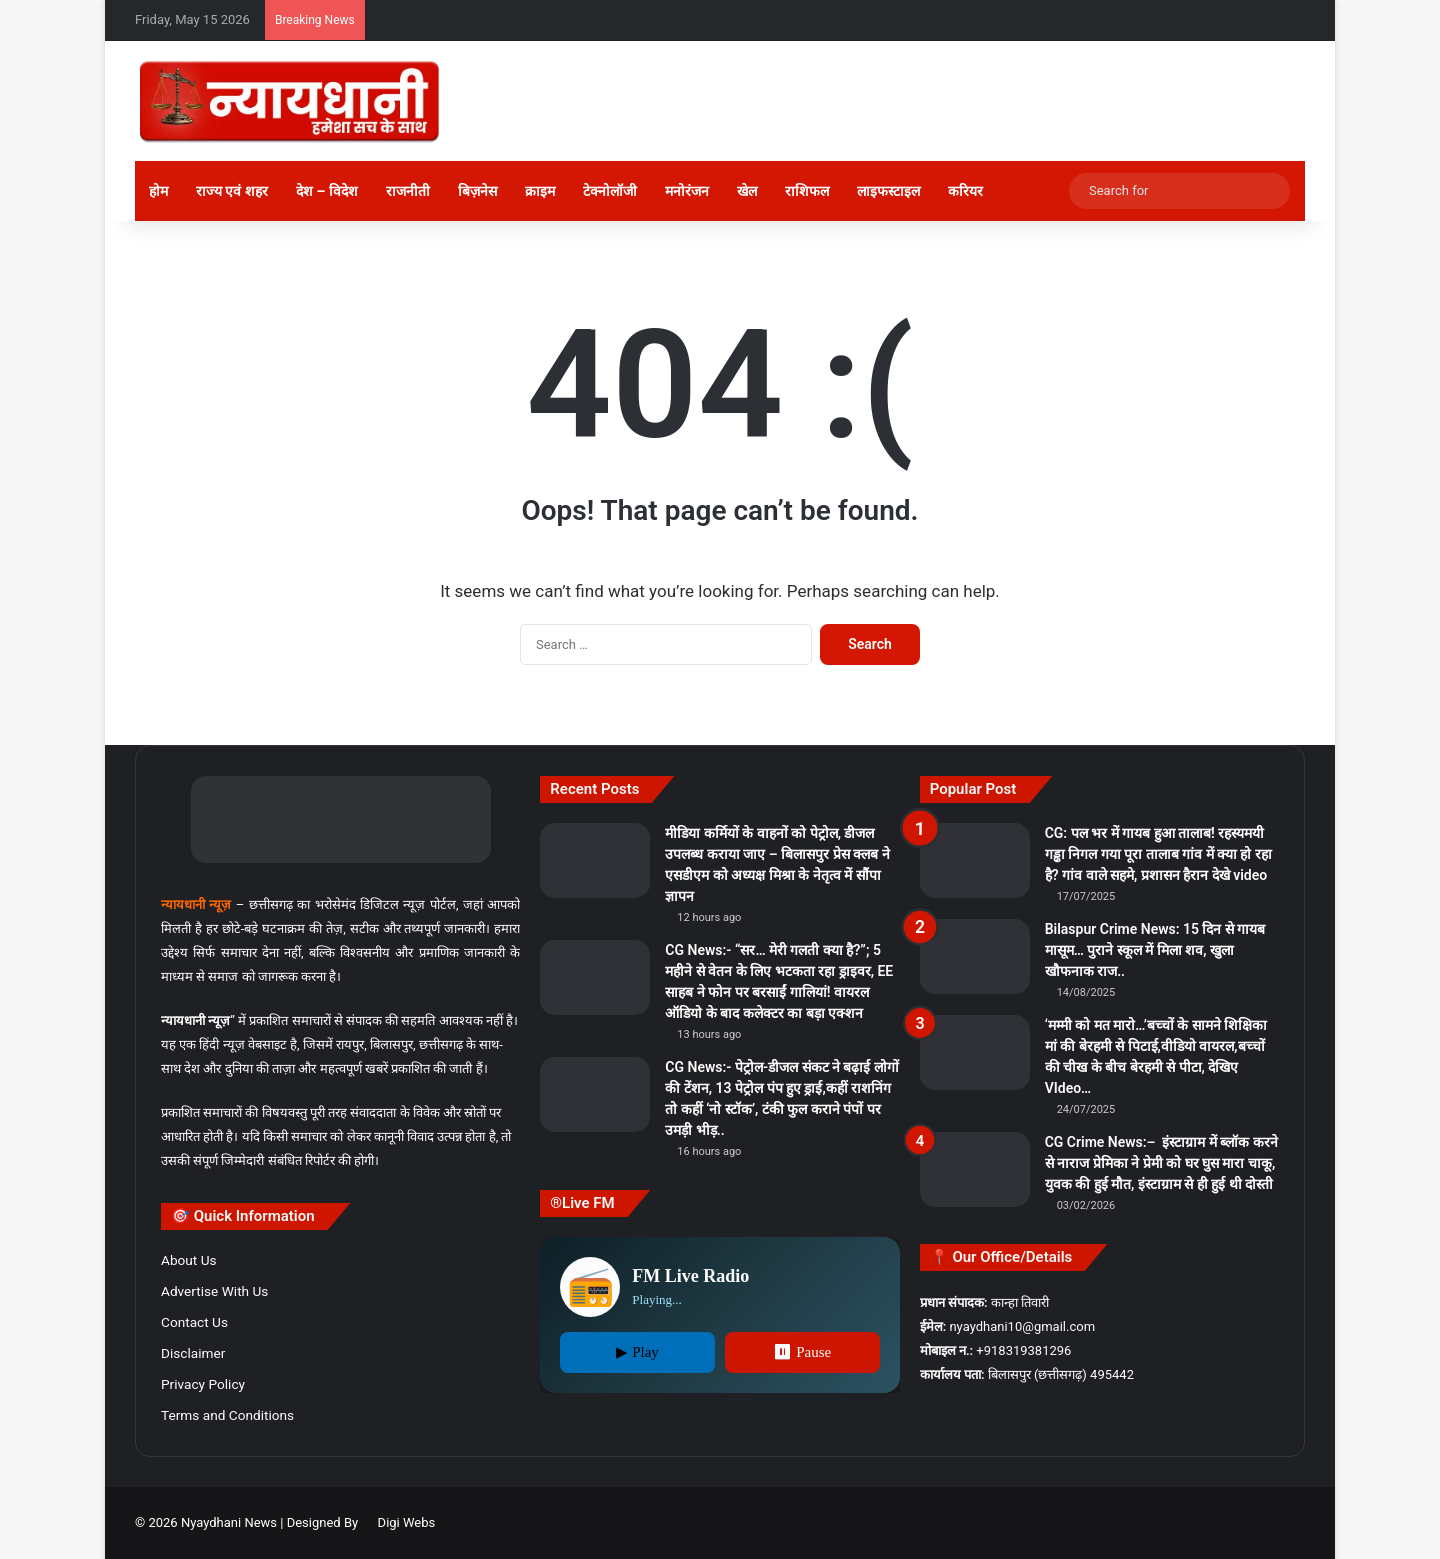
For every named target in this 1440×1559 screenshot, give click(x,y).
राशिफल (807, 191)
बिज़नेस (477, 191)
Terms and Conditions (227, 1415)
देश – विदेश (327, 191)
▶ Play (637, 1352)
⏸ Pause (802, 1352)
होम (158, 191)
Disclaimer (193, 1353)
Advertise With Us (214, 1291)
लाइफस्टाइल (888, 191)
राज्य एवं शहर (232, 191)
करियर (965, 191)
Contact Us (194, 1322)
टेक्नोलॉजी (610, 191)
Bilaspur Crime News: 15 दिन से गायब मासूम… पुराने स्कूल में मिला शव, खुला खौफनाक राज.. (1155, 950)
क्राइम (540, 191)
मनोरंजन (687, 191)
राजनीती (408, 191)
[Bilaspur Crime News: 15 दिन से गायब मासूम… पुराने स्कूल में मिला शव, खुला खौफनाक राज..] (975, 956)
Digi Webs (407, 1522)
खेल (747, 191)
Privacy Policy (203, 1384)
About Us (189, 1260)
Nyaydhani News (227, 1522)
